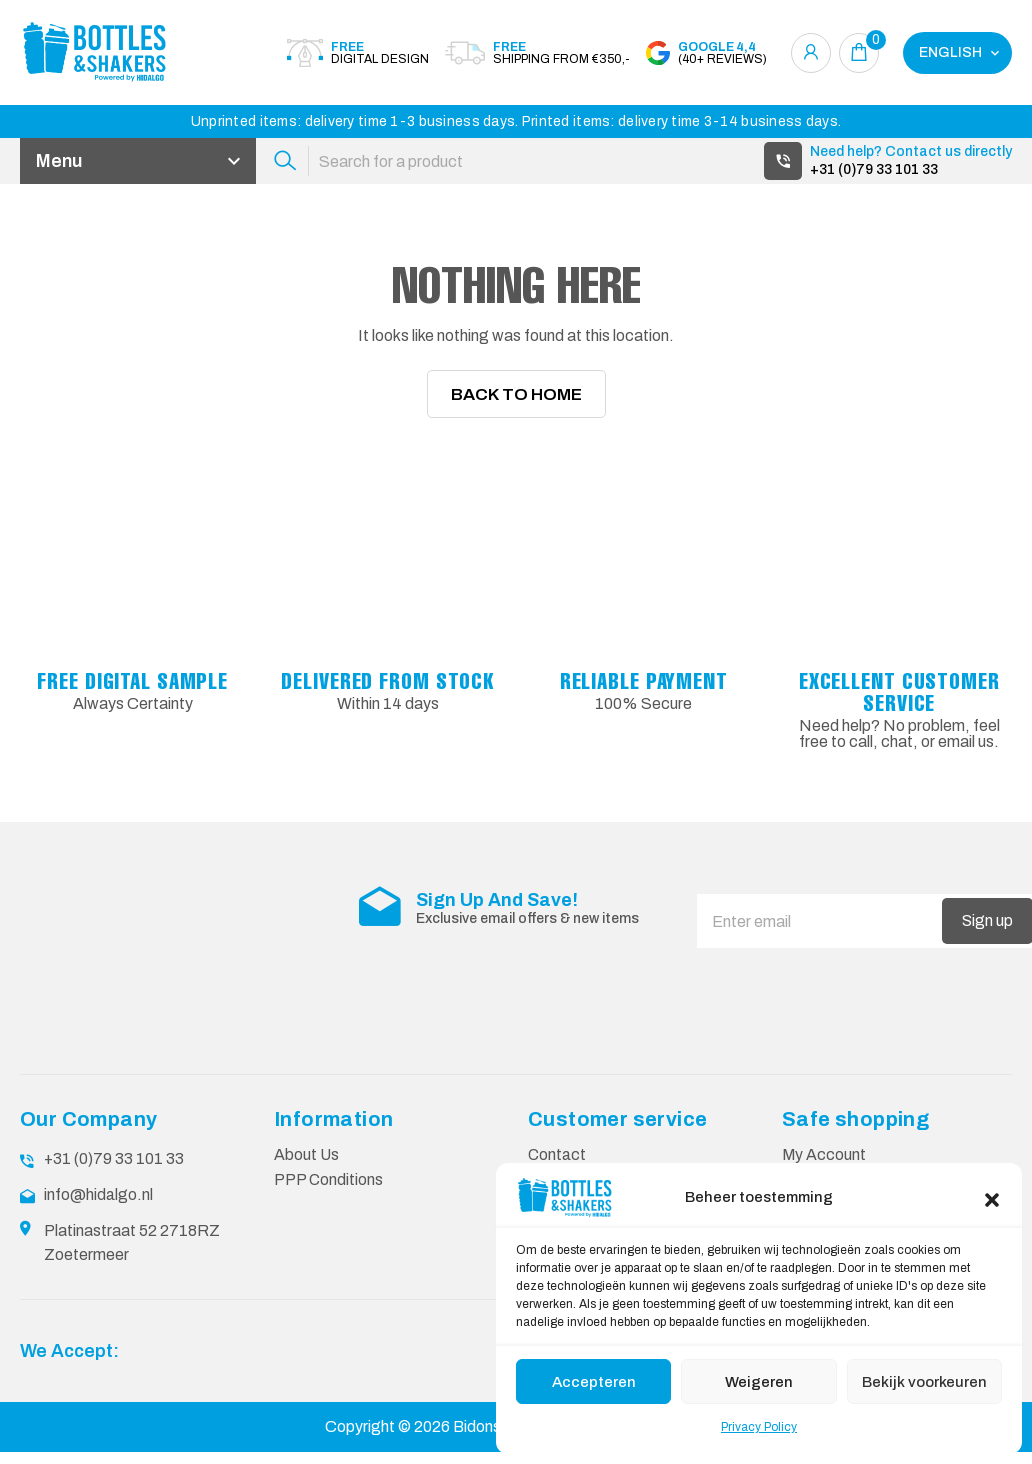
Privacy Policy (759, 1427)
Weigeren (759, 1382)
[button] (992, 1198)
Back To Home (516, 405)
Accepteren (594, 1382)
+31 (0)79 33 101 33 (874, 169)
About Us (307, 1166)
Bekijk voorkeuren (924, 1382)
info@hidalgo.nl (98, 1206)
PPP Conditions (329, 1191)
